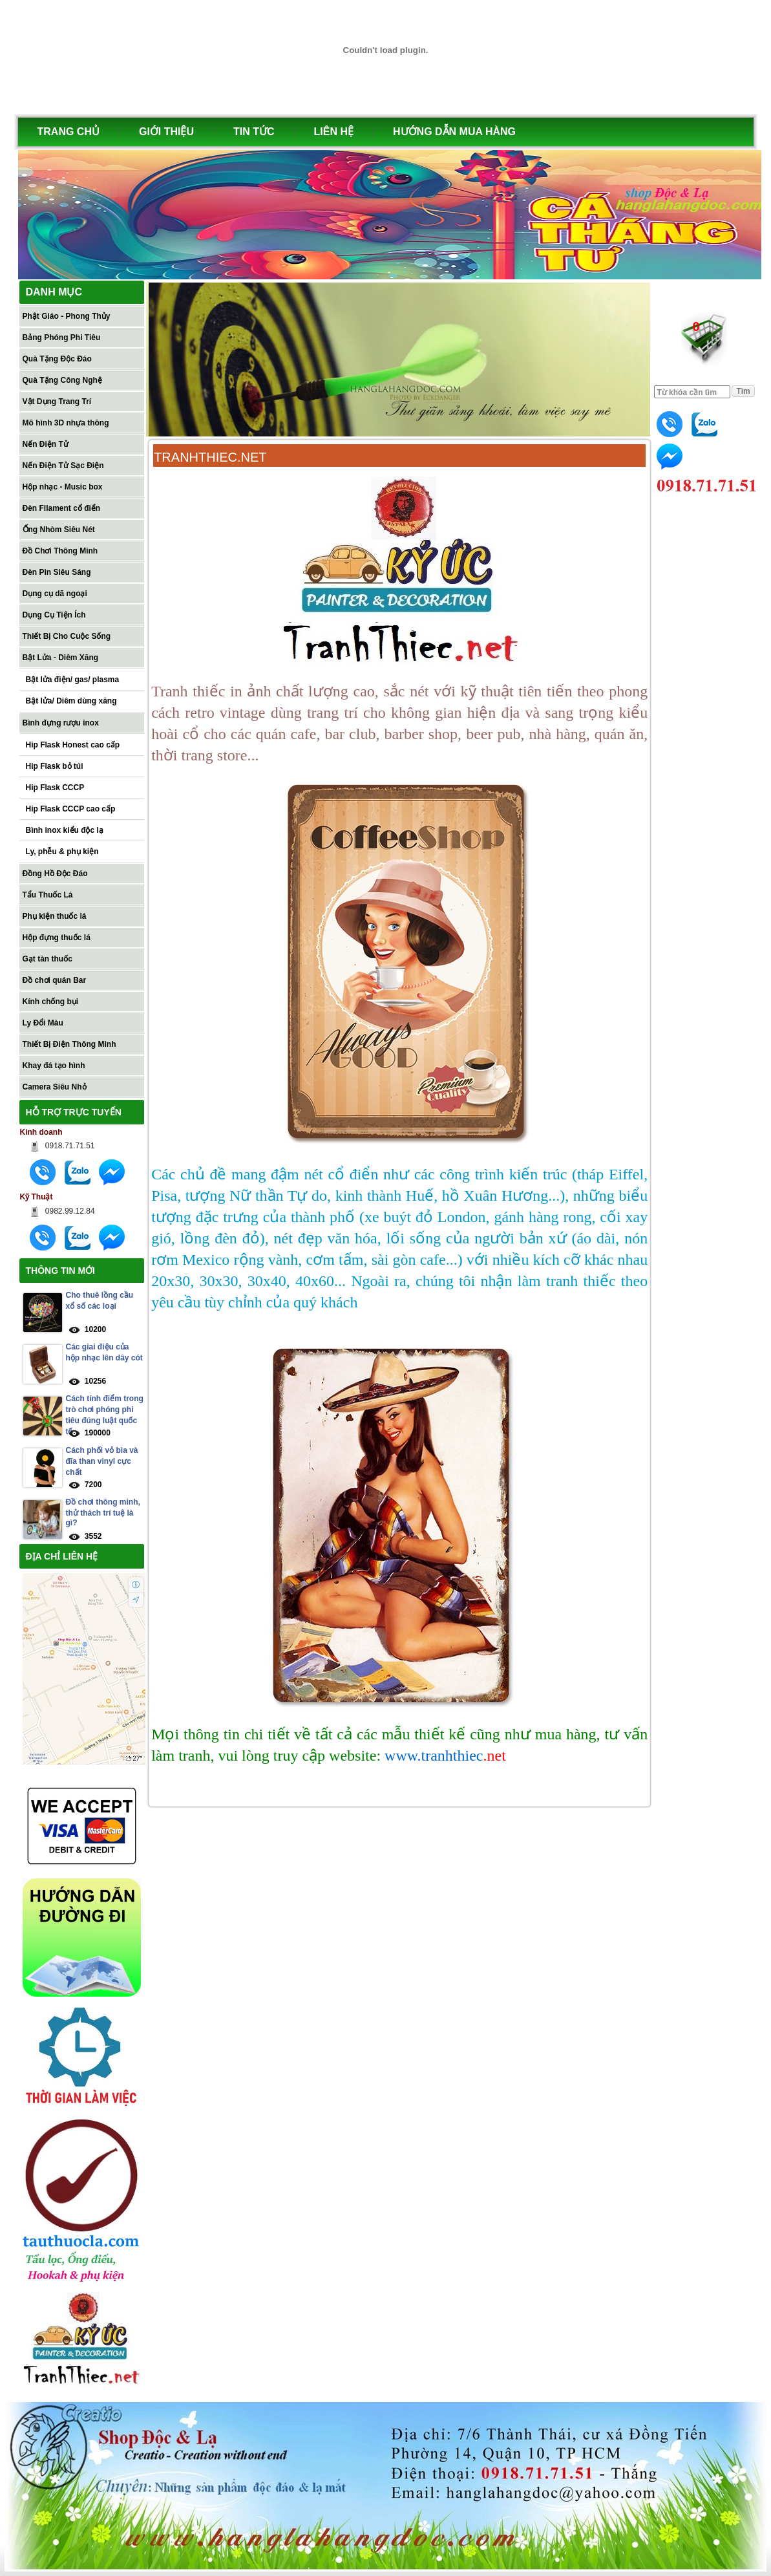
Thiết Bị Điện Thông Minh (69, 1044)
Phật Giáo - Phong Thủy (67, 316)
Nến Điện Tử (46, 444)
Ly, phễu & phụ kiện (62, 851)
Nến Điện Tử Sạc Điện (63, 465)
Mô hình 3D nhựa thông (66, 422)
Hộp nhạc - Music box (63, 486)
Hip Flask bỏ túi (54, 766)
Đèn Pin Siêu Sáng (57, 572)
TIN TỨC (254, 131)
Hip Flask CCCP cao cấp (71, 808)
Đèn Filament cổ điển (62, 508)
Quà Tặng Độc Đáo (57, 358)
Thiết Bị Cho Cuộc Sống (67, 636)
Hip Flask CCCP (55, 787)
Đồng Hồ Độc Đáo (55, 873)
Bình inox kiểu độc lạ (64, 830)
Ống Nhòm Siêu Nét (59, 529)
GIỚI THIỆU (166, 131)
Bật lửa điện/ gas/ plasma (73, 679)
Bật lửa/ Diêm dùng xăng (71, 700)
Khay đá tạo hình (54, 1065)
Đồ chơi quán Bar (55, 980)
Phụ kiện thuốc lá (55, 916)
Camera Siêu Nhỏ (55, 1086)
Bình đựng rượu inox (61, 722)
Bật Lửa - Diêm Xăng (61, 657)
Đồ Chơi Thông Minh (60, 550)
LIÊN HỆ (334, 131)
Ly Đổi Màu (43, 1022)
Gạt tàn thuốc (47, 958)
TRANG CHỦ (68, 131)
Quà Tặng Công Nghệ (62, 380)
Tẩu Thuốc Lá (48, 894)
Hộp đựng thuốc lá (56, 937)
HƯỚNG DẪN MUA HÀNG (454, 131)
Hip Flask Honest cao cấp (73, 744)
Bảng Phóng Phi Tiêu (62, 337)
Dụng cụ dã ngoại (55, 593)
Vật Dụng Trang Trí (57, 401)
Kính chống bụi (51, 1001)
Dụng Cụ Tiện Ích (54, 614)
